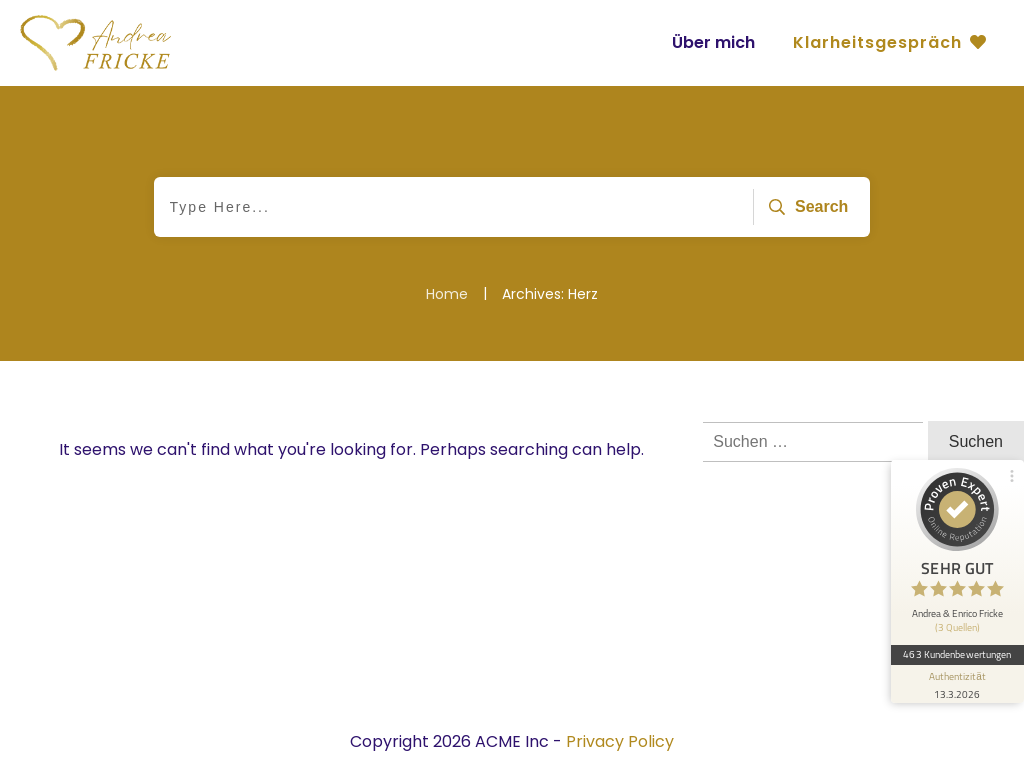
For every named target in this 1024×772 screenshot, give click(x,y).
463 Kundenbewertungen (956, 638)
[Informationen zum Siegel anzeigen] (956, 667)
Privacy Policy (620, 741)
